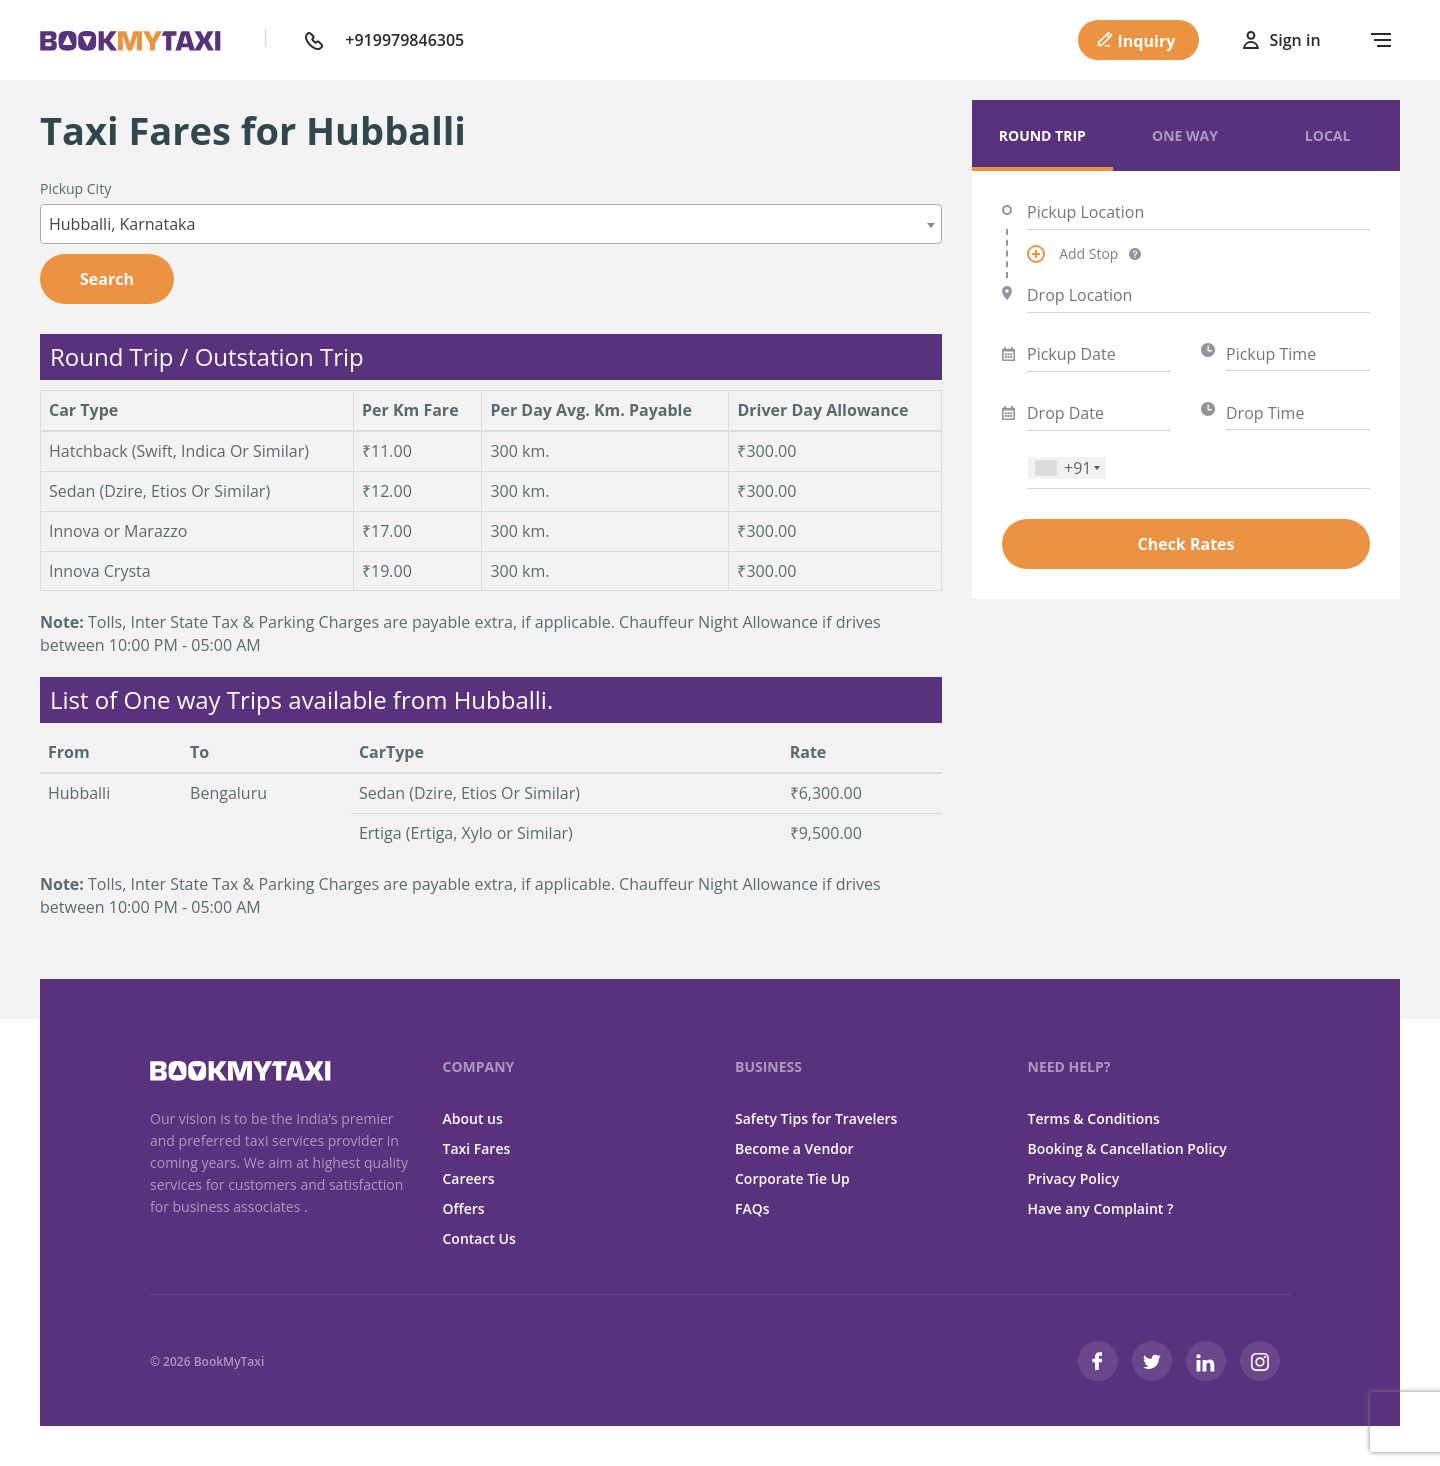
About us (473, 1118)
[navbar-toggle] (1376, 40)
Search (107, 279)
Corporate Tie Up (792, 1178)
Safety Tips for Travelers (816, 1118)
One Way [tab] (1185, 135)
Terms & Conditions (1094, 1118)
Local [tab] (1328, 135)
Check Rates (1185, 544)
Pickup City (75, 188)
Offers (464, 1208)
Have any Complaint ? (1101, 1208)
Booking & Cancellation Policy (1127, 1148)
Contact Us (479, 1238)
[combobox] (491, 224)
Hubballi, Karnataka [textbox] (122, 224)
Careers (469, 1178)
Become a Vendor (794, 1148)
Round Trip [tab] (1042, 135)
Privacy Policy (1074, 1178)
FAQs (752, 1208)
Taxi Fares (477, 1148)
